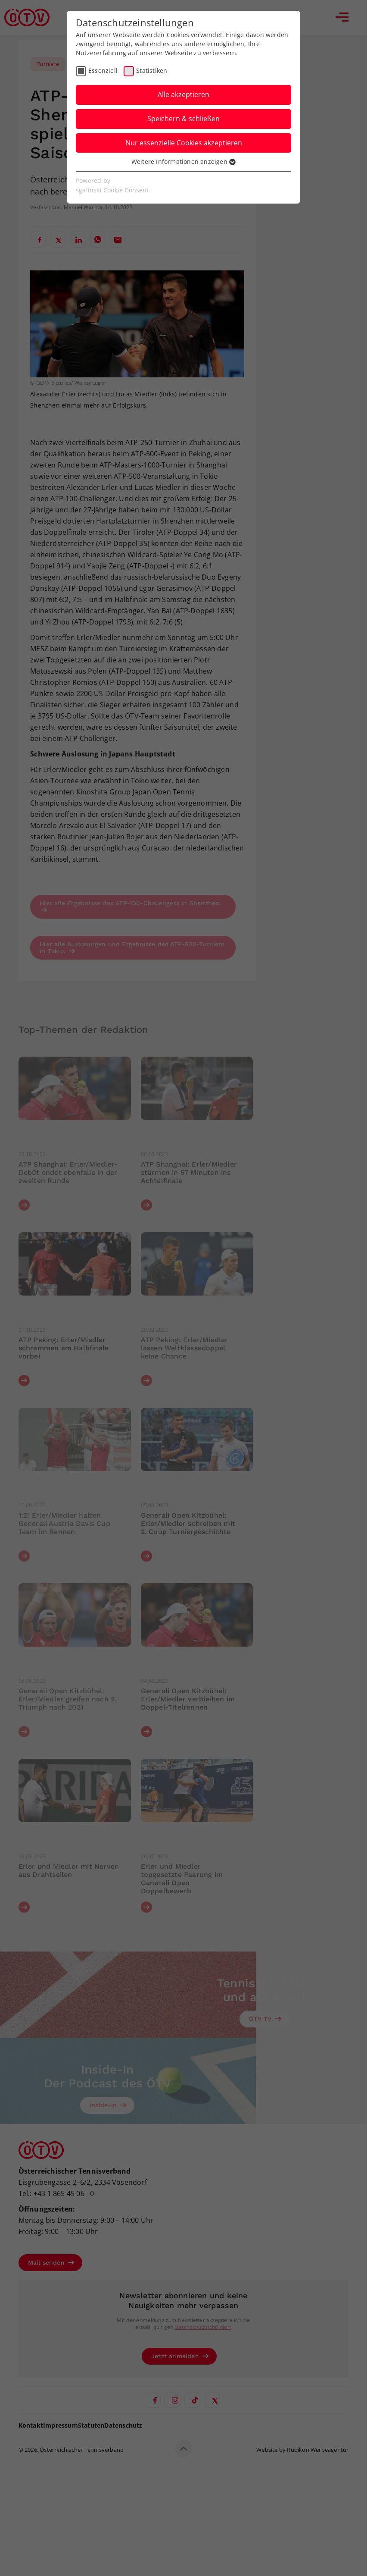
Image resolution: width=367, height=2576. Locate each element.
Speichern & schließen (183, 118)
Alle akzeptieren (183, 94)
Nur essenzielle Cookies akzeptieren (183, 142)
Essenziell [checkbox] (103, 70)
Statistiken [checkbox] (151, 70)
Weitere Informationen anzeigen (183, 161)
